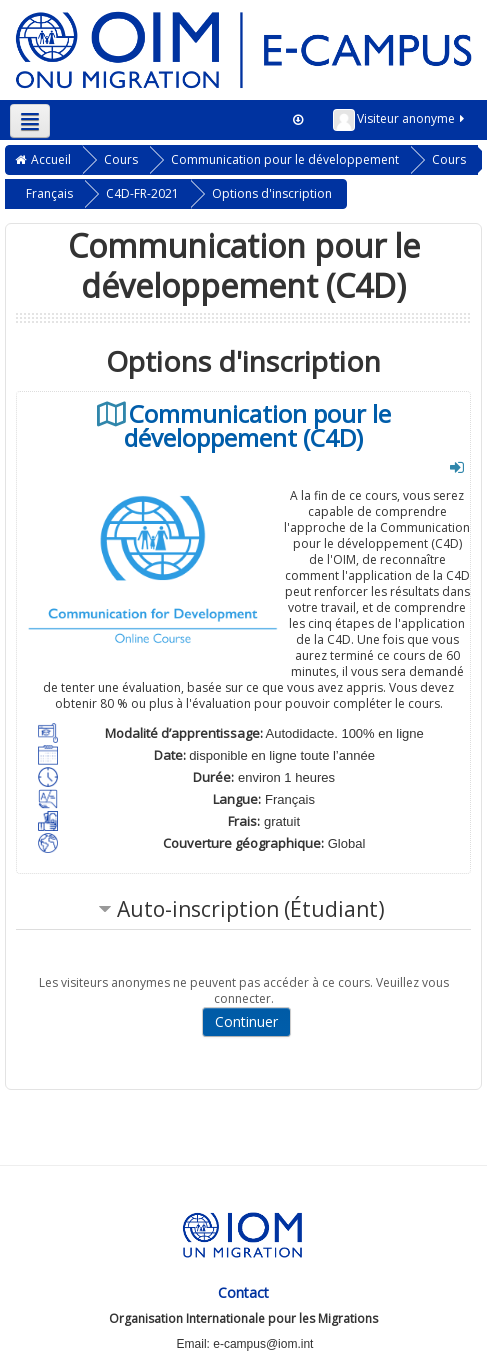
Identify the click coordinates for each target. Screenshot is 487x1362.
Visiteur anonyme (400, 120)
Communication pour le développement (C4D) (257, 426)
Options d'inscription (272, 193)
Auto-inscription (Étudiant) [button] (251, 909)
